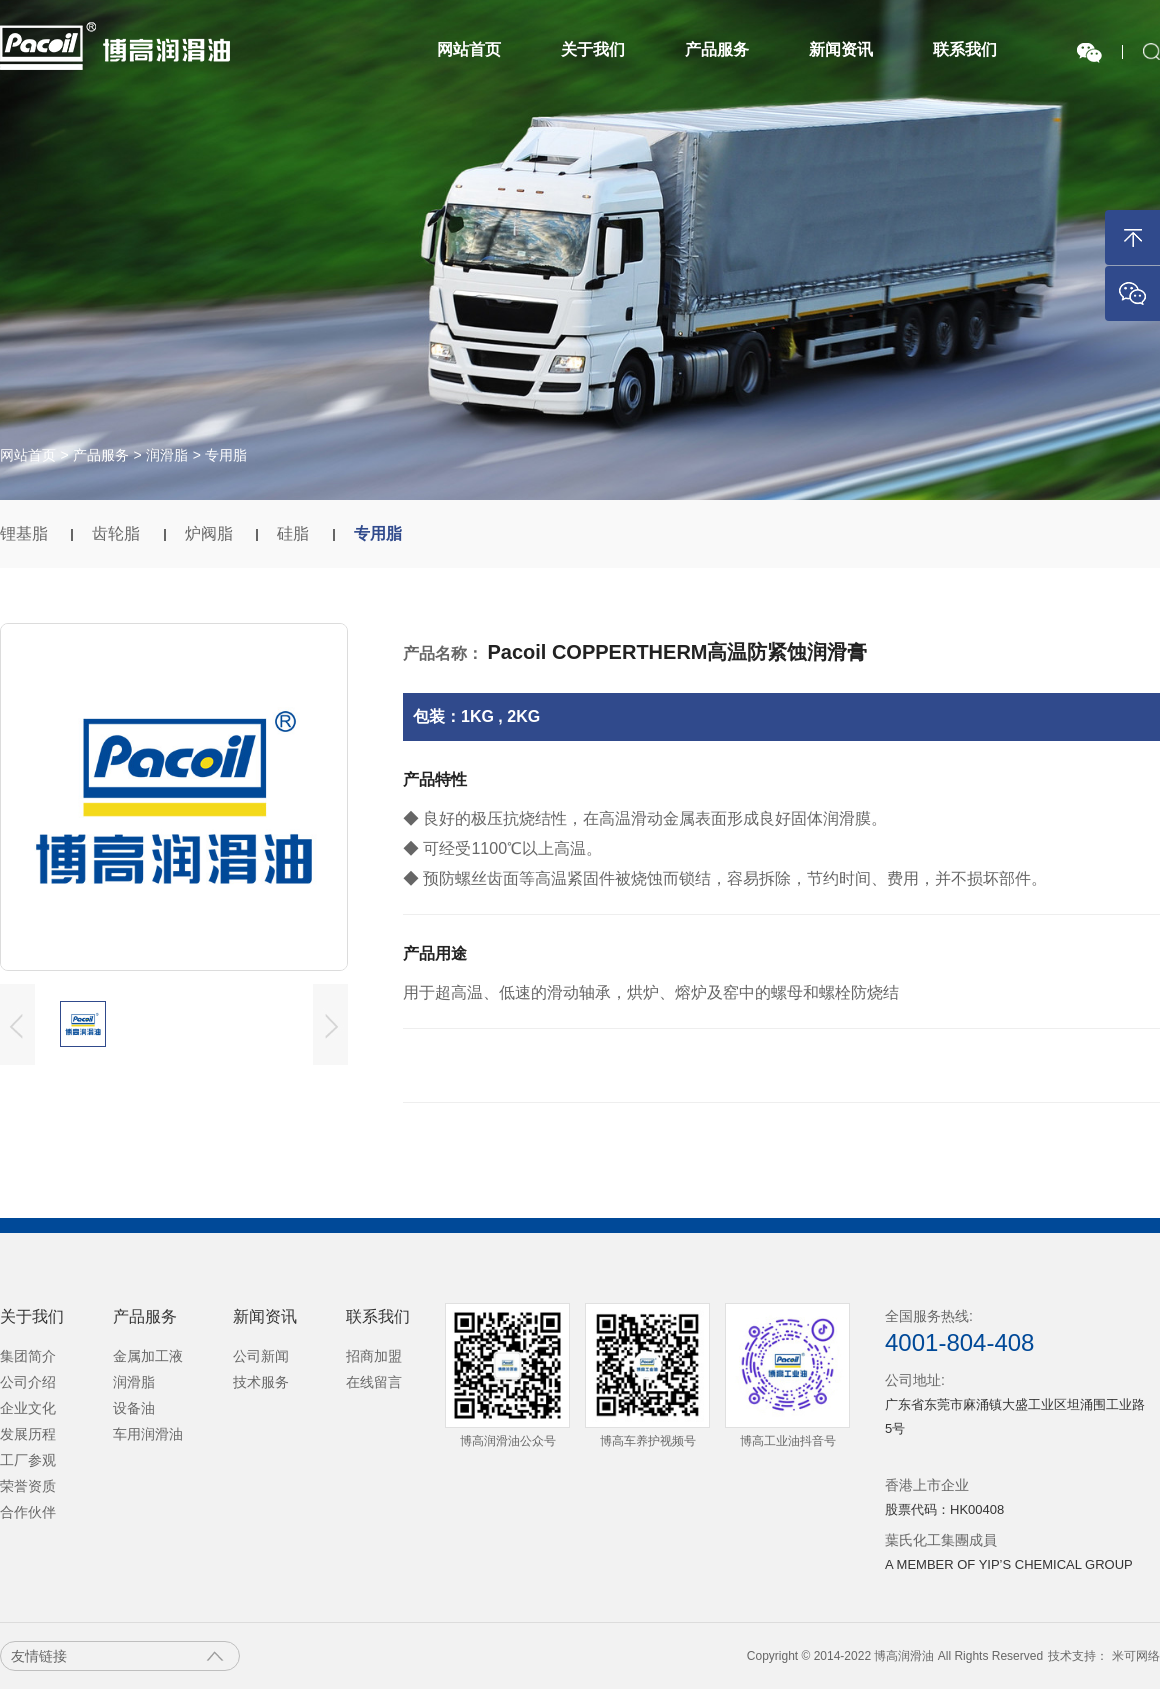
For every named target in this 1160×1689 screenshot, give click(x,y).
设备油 (134, 1408)
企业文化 (28, 1408)
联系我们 (965, 49)
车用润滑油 (148, 1434)
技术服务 (261, 1382)
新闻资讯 (841, 49)
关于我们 (593, 49)
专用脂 (226, 455)
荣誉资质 (28, 1486)
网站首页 (469, 49)
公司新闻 (261, 1356)
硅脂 (295, 533)
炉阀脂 (211, 533)
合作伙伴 (28, 1512)
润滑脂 (167, 455)
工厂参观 (28, 1460)
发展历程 (28, 1434)
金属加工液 (148, 1356)
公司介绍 (28, 1382)
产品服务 (717, 49)
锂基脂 (26, 533)
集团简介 (28, 1356)
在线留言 (374, 1382)
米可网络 (1136, 1656)
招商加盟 (374, 1356)
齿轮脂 (118, 533)
